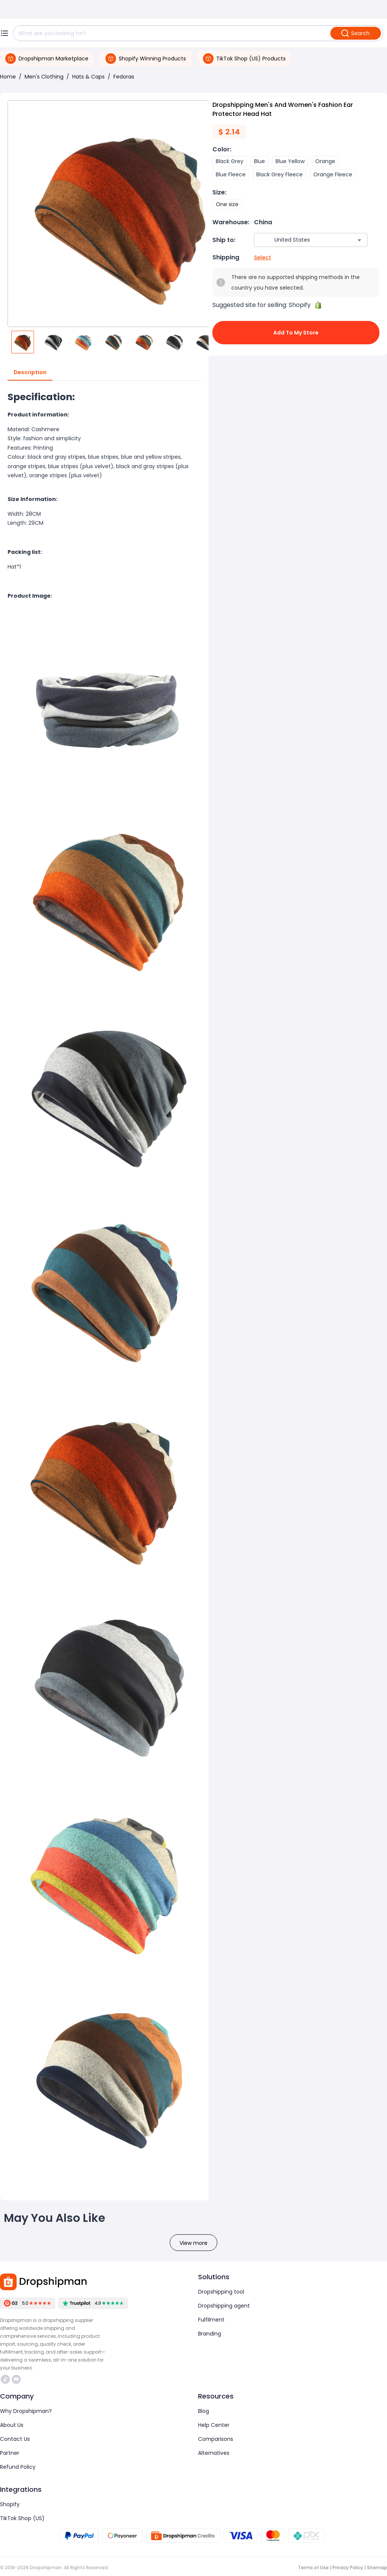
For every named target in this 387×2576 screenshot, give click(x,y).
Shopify (10, 2504)
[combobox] (299, 240)
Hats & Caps (88, 76)
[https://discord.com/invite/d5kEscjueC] (16, 2379)
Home (8, 76)
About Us (11, 2425)
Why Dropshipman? (26, 2411)
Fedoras (123, 76)
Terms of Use (313, 2567)
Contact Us (15, 2439)
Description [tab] (30, 373)
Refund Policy (18, 2467)
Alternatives (213, 2453)
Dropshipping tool (221, 2291)
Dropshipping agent (224, 2305)
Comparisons (215, 2439)
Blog (203, 2411)
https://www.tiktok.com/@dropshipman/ (5, 2379)
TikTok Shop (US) (22, 2518)
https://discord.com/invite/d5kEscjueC (16, 2379)
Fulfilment (211, 2319)
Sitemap (377, 2567)
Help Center (213, 2425)
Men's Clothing (44, 76)
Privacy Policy (348, 2567)
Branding (209, 2333)
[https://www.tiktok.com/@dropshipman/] (5, 2379)
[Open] (359, 240)
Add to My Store (295, 332)
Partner (9, 2453)
